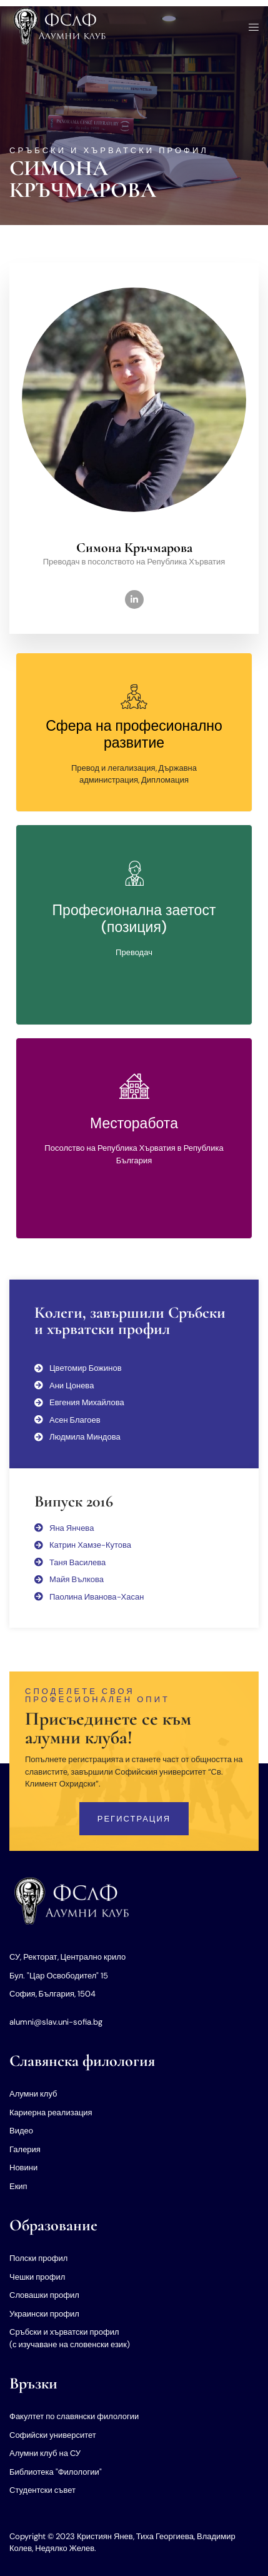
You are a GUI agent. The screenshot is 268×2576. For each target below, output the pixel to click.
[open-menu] (250, 28)
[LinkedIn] (134, 599)
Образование (53, 2225)
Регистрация (134, 1818)
